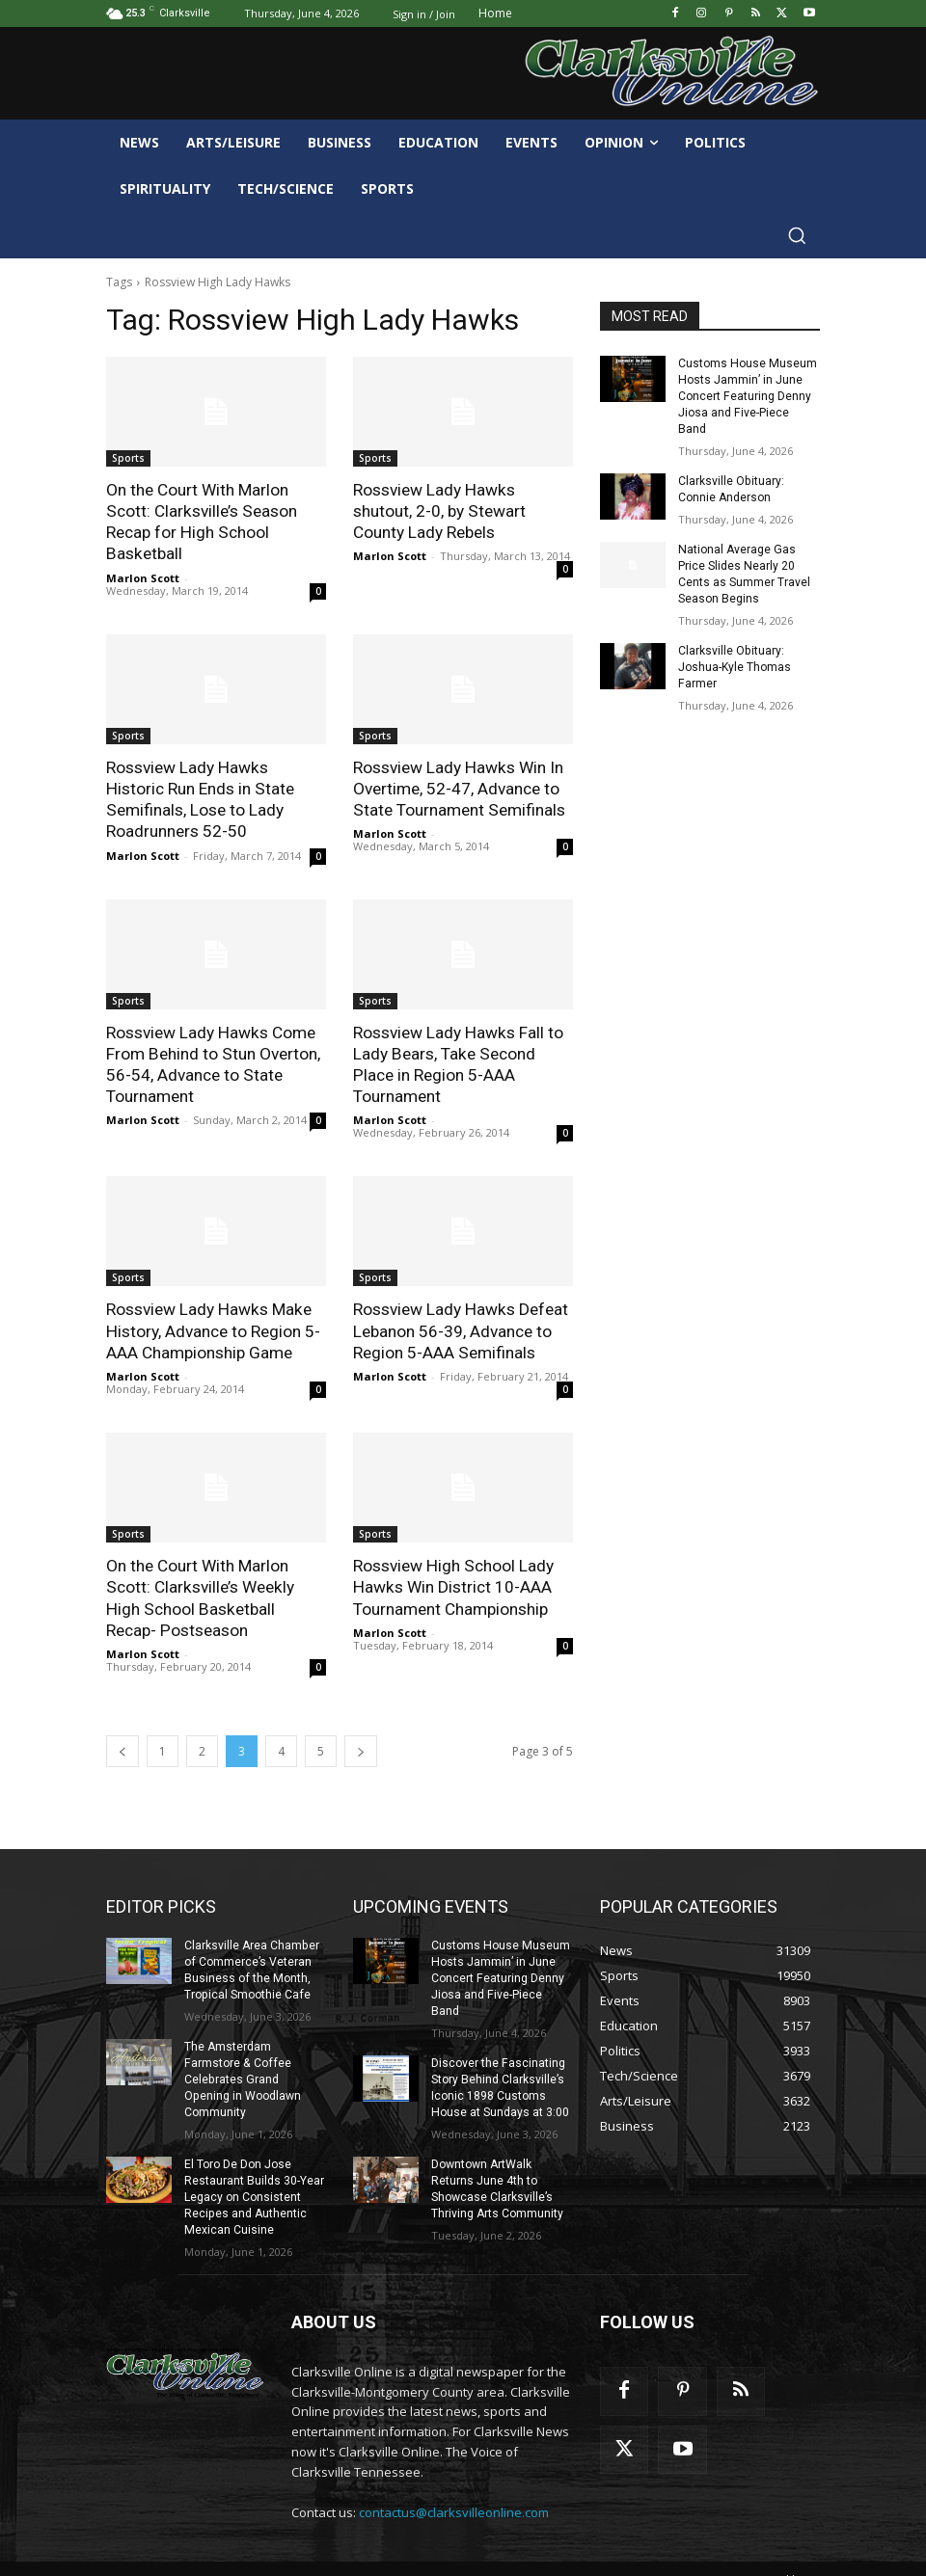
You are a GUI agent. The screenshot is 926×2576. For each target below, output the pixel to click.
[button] (797, 235)
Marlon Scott (142, 577)
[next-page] (360, 1747)
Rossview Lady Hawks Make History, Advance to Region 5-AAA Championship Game (212, 1328)
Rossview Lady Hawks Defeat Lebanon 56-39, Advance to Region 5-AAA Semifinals (459, 1328)
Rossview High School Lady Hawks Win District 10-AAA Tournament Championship (452, 1584)
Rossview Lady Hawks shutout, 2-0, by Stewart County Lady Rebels (439, 511)
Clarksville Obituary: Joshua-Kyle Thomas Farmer (734, 649)
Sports (128, 458)
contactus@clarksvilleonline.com (454, 2489)
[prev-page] (122, 1747)
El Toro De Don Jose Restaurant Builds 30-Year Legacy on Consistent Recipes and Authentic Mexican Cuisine (254, 2174)
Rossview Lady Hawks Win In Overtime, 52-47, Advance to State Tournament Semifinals (458, 787)
